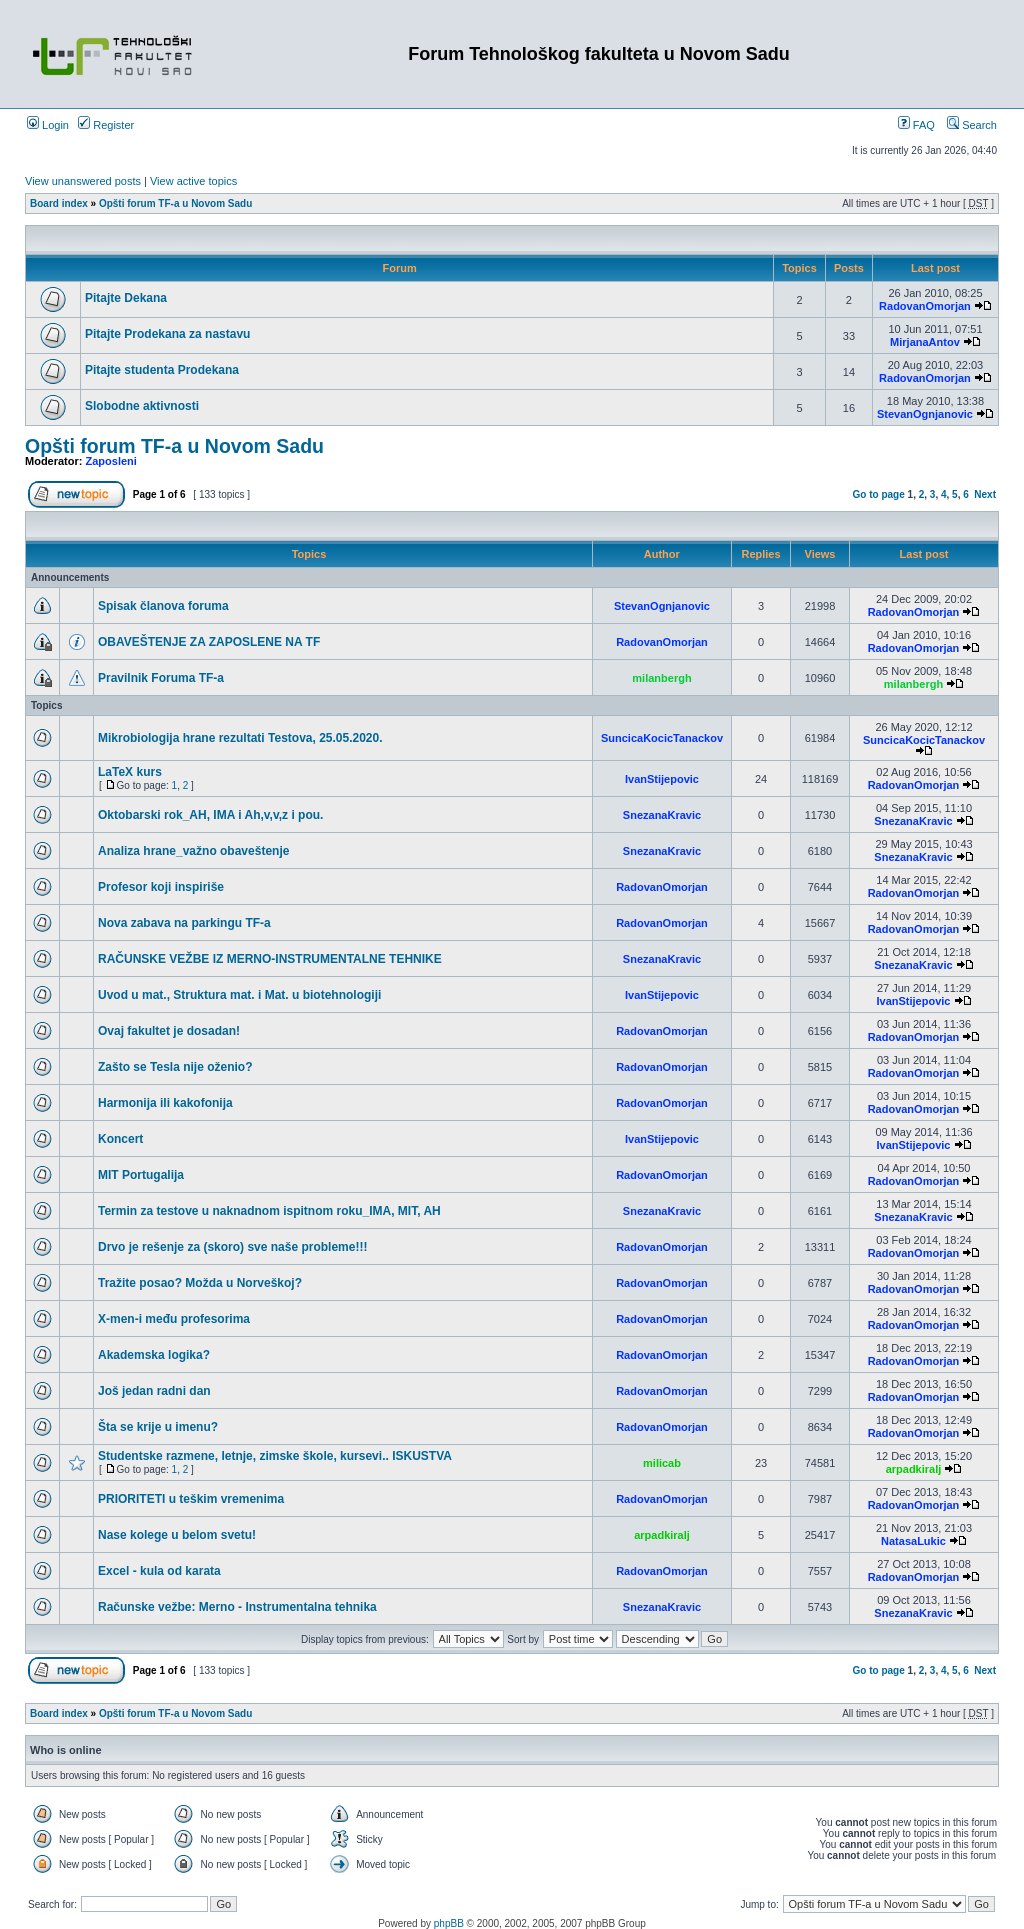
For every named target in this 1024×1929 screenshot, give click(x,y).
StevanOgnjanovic (925, 414)
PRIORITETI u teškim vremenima (191, 1499)
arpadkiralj (914, 1469)
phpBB (449, 1923)
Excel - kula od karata (159, 1571)
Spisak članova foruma (163, 606)
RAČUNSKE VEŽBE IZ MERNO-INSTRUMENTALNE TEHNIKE (270, 959)
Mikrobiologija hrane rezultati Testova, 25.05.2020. (240, 738)
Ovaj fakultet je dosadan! (169, 1031)
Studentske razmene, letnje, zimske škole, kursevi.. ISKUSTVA (275, 1456)
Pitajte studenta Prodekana (162, 370)
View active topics (193, 181)
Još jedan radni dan (154, 1391)
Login (48, 125)
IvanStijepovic (662, 779)
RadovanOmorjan (925, 306)
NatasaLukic (913, 1541)
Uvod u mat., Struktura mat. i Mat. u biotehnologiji (239, 995)
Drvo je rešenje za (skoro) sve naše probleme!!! (232, 1247)
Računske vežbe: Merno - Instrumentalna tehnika (237, 1607)
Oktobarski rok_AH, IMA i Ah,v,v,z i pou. (210, 815)
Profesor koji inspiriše (161, 887)
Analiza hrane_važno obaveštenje (193, 851)
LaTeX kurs (130, 772)
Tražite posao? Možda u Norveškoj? (200, 1283)
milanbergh (661, 678)
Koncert (120, 1139)
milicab (662, 1463)
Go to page (879, 494)
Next (985, 494)
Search (972, 125)
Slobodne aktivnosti (142, 406)
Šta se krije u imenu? (158, 1427)
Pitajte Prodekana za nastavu (167, 334)
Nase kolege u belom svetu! (177, 1535)
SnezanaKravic (662, 815)
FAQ (916, 125)
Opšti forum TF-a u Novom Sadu (175, 203)
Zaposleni (111, 461)
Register (106, 125)
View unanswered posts (83, 181)
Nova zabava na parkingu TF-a (184, 923)
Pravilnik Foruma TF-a (161, 678)
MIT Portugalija (141, 1175)
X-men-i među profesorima (174, 1319)
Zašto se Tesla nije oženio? (175, 1067)
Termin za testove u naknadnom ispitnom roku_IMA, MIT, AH (269, 1211)
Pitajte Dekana (126, 298)
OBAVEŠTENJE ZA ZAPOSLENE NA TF (209, 642)
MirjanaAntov (925, 342)
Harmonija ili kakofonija (165, 1103)
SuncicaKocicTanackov (662, 738)
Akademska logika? (154, 1355)
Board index (59, 203)
